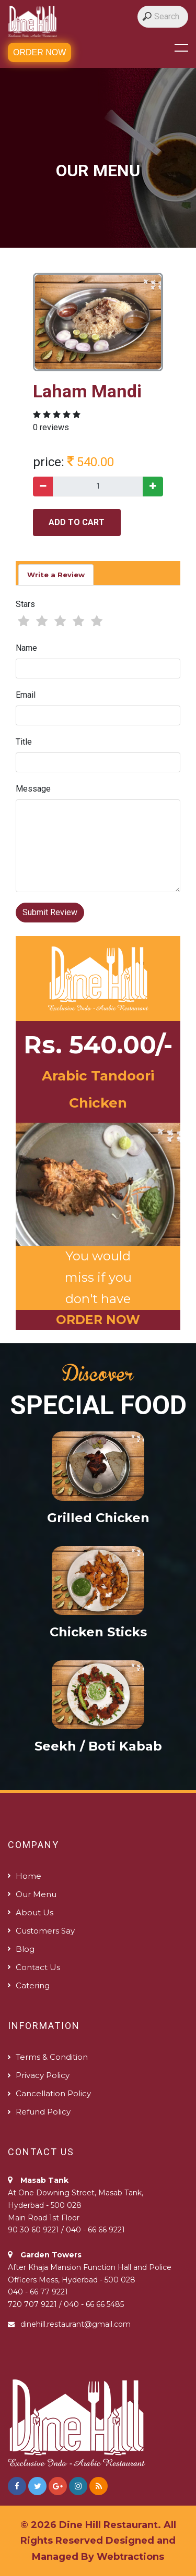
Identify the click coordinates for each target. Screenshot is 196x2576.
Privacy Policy (43, 2075)
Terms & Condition (52, 2057)
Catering (33, 1985)
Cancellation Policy (53, 2093)
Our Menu (36, 1894)
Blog (25, 1949)
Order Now (39, 52)
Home (28, 1876)
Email (26, 695)
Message (33, 789)
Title (24, 742)
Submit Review (49, 912)
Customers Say (45, 1931)
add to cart (77, 522)
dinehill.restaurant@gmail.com (75, 2324)
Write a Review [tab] (56, 574)
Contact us (38, 1967)
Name (26, 648)
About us (34, 1912)
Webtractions (130, 2556)
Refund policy (43, 2112)
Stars (25, 604)
